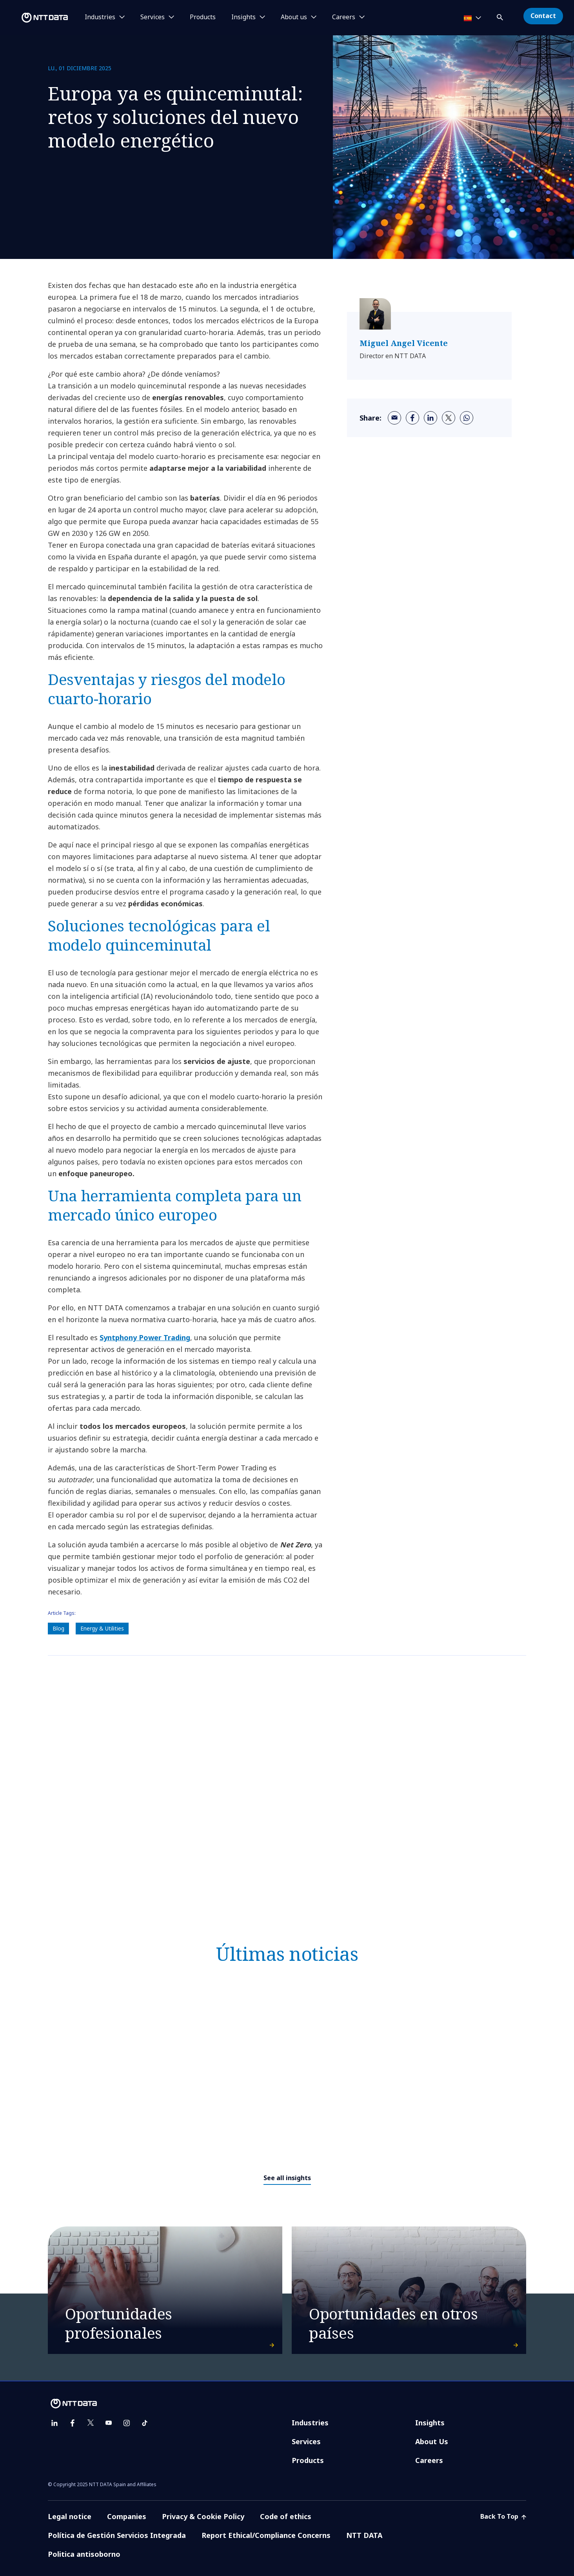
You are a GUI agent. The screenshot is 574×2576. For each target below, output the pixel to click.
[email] (394, 417)
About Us (431, 2441)
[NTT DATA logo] (35, 17)
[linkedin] (430, 417)
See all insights (287, 2177)
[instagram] (126, 2423)
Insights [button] (243, 17)
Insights (430, 2422)
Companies (126, 2516)
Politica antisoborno (84, 2554)
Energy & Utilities (102, 1628)
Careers (429, 2460)
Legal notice (69, 2516)
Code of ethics (285, 2516)
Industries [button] (100, 17)
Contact (543, 15)
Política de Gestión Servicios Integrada (117, 2535)
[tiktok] (144, 2423)
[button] (501, 16)
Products (203, 17)
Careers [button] (343, 17)
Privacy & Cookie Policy (203, 2516)
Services (306, 2441)
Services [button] (152, 17)
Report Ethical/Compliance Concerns (266, 2535)
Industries (310, 2422)
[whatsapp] (466, 417)
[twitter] (448, 417)
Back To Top (503, 2516)
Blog (58, 1628)
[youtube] (108, 2423)
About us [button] (294, 17)
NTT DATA (364, 2535)
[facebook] (412, 417)
